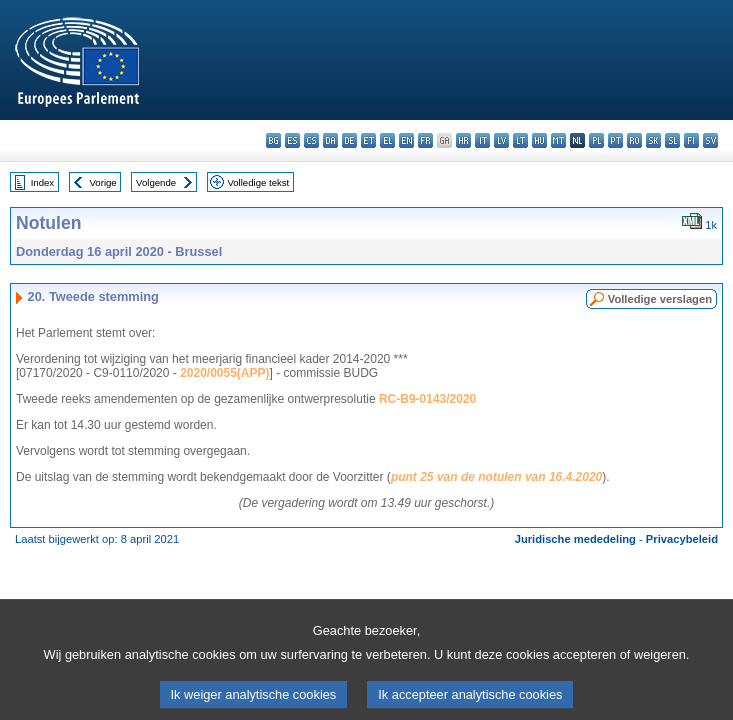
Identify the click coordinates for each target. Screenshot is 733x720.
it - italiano (482, 140)
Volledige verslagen (660, 299)
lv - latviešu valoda (501, 140)
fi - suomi (691, 140)
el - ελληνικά (387, 140)
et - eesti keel (368, 140)
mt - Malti (558, 140)
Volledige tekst (258, 182)
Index (42, 182)
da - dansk (330, 140)
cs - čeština (311, 140)
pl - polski (596, 140)
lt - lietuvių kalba (520, 140)
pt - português (615, 140)
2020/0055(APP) (224, 373)
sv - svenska (710, 140)
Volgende (156, 182)
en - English (406, 140)
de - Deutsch (349, 140)
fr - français (425, 140)
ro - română (634, 140)
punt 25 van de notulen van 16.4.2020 (496, 477)
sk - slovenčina (653, 140)
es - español (292, 140)
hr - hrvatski (463, 140)
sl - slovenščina (672, 140)
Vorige (103, 182)
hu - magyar (539, 140)
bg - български (273, 140)
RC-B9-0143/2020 (427, 399)
